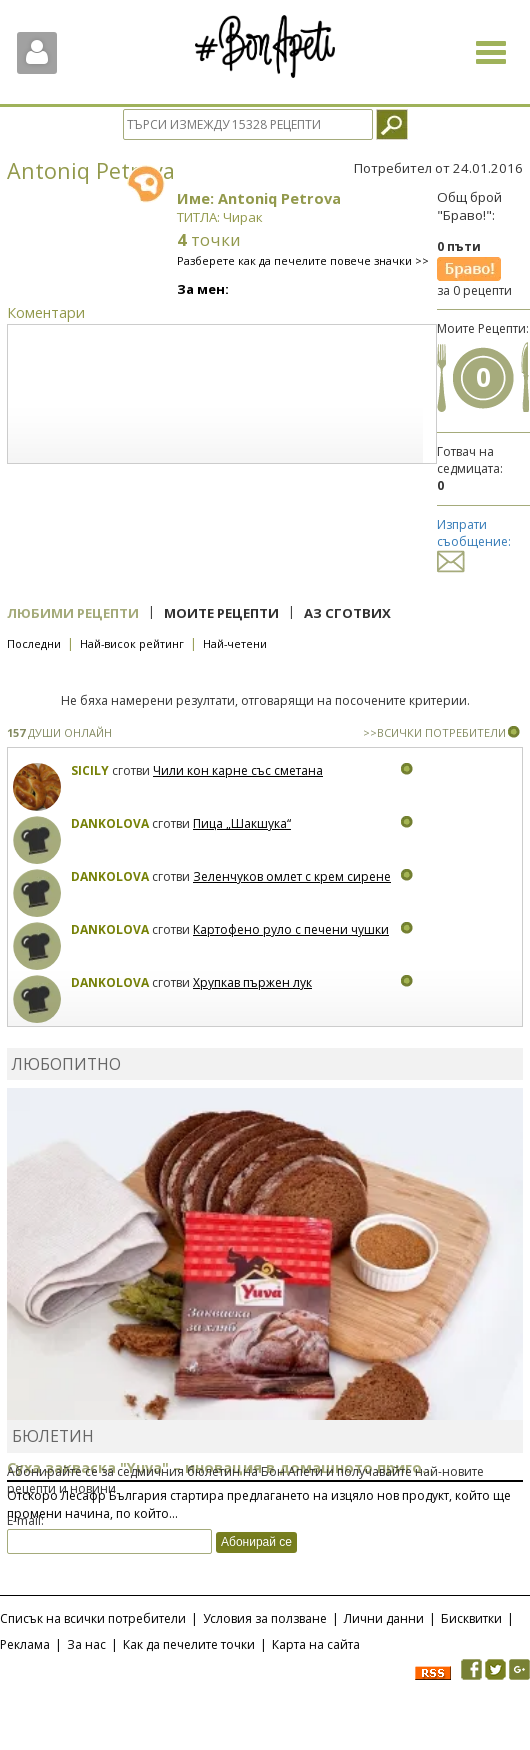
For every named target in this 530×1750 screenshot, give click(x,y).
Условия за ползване (265, 1618)
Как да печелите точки (189, 1644)
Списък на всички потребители (93, 1618)
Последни (34, 643)
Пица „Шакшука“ (242, 823)
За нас (86, 1644)
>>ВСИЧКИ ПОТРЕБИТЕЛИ (434, 732)
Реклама (25, 1644)
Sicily (90, 770)
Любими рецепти (73, 613)
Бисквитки (471, 1618)
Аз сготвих (347, 613)
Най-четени (235, 643)
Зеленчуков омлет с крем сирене (292, 876)
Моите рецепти (221, 613)
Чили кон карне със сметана (238, 770)
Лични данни (384, 1618)
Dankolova (110, 823)
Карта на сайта (316, 1644)
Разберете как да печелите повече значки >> (303, 260)
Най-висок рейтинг (132, 643)
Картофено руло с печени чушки (291, 929)
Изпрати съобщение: (474, 542)
